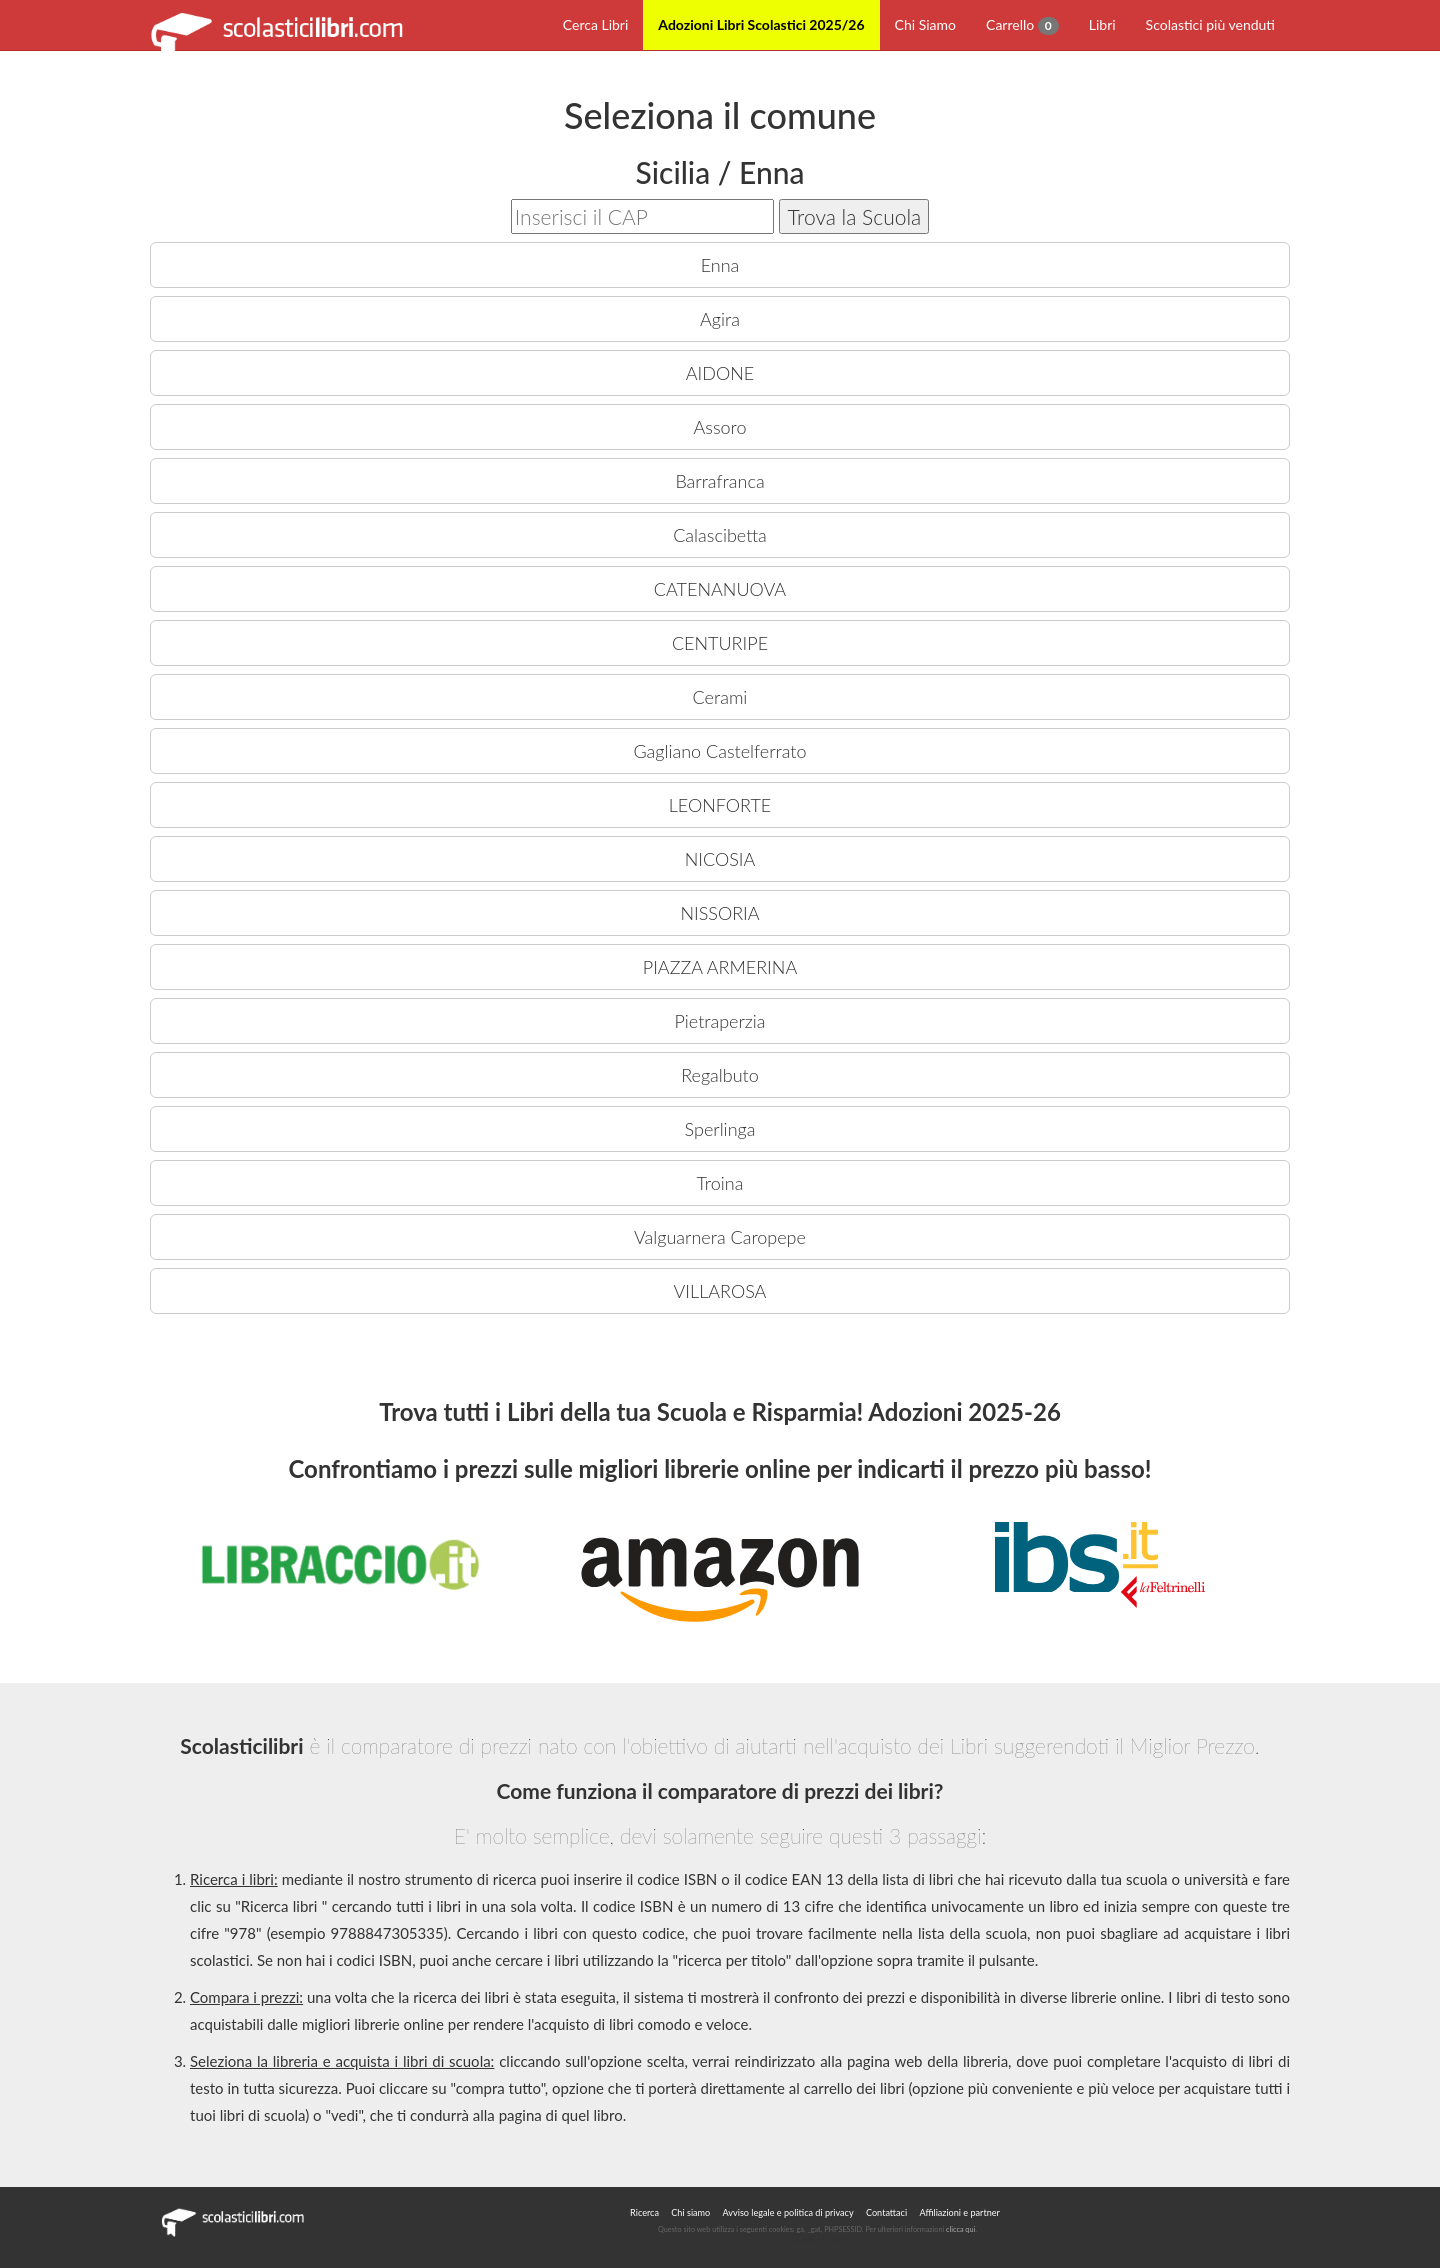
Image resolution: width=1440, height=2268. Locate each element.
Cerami (720, 697)
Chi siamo (690, 2212)
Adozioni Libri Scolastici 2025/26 (761, 24)
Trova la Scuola (854, 216)
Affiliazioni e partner (959, 2212)
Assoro (719, 427)
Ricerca (644, 2212)
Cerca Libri (596, 24)
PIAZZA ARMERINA (720, 967)
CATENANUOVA (720, 589)
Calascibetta (720, 535)
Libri (1102, 24)
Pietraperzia (719, 1021)
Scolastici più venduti (1210, 24)
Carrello (1022, 25)
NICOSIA (720, 859)
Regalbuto (720, 1075)
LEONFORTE (720, 805)
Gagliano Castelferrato (719, 751)
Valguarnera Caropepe (720, 1237)
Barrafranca (719, 481)
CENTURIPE (720, 643)
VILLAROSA (720, 1291)
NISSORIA (719, 913)
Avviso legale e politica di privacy (788, 2212)
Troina (720, 1183)
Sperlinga (720, 1129)
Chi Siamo (925, 24)
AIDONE (720, 373)
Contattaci (886, 2212)
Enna (720, 265)
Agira (720, 319)
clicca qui (960, 2229)
